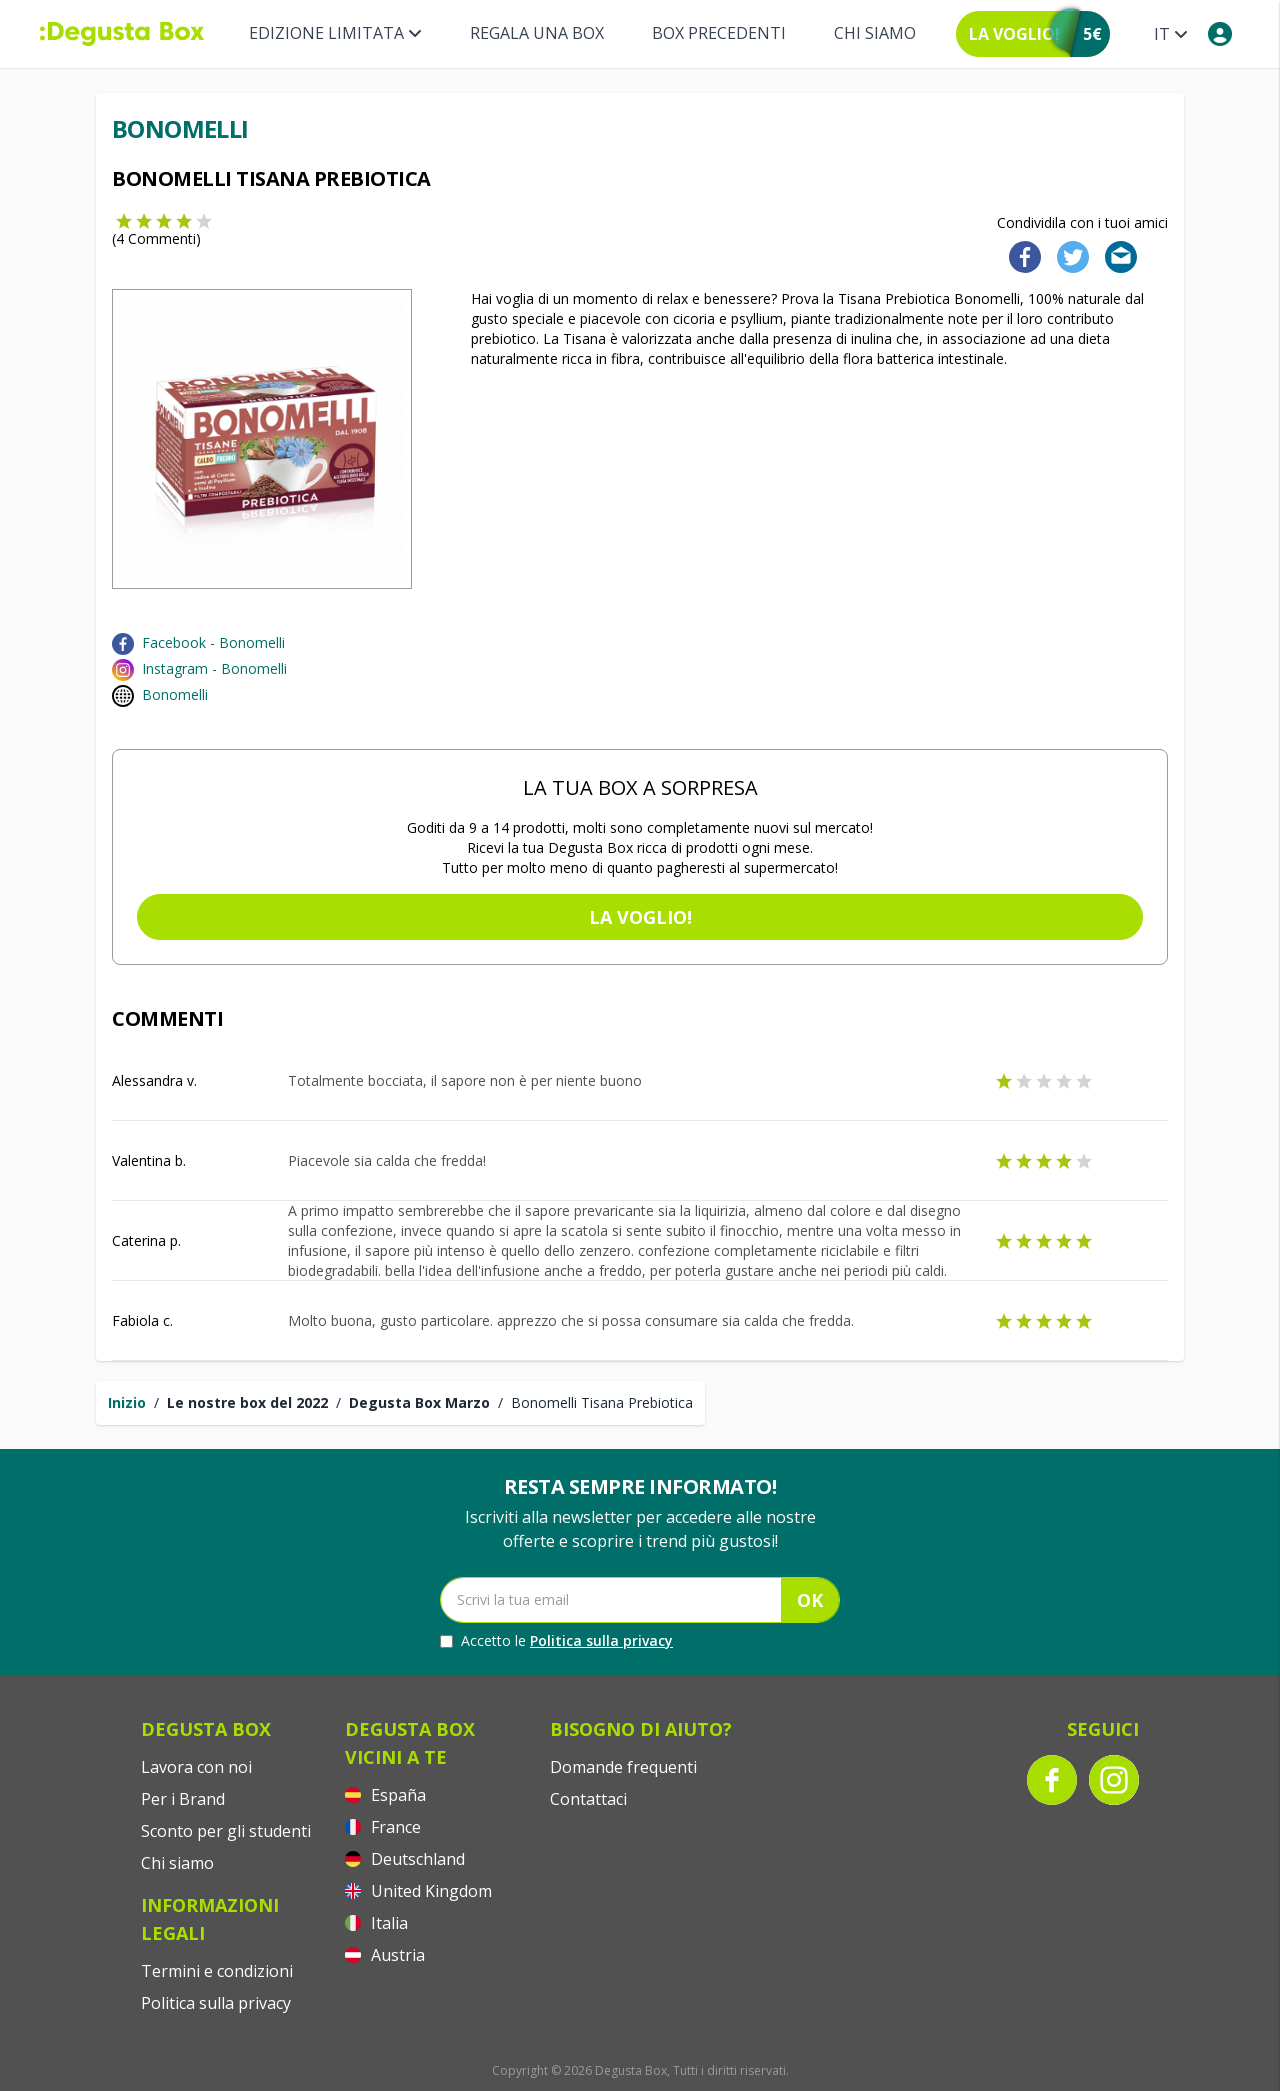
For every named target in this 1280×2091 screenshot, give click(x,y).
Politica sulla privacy (601, 1640)
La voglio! (640, 917)
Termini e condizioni (217, 1971)
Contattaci (588, 1799)
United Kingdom (418, 1891)
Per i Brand (183, 1799)
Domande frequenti (623, 1767)
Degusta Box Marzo (419, 1402)
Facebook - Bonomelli (213, 642)
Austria (385, 1955)
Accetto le (556, 1641)
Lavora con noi (196, 1767)
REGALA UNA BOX (537, 33)
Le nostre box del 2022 (247, 1402)
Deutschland (405, 1859)
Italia (376, 1923)
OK (810, 1600)
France (383, 1827)
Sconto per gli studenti (226, 1831)
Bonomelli (175, 694)
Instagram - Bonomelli (214, 668)
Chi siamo (875, 33)
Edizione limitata (335, 33)
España (385, 1795)
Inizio (127, 1402)
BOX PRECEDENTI (719, 33)
